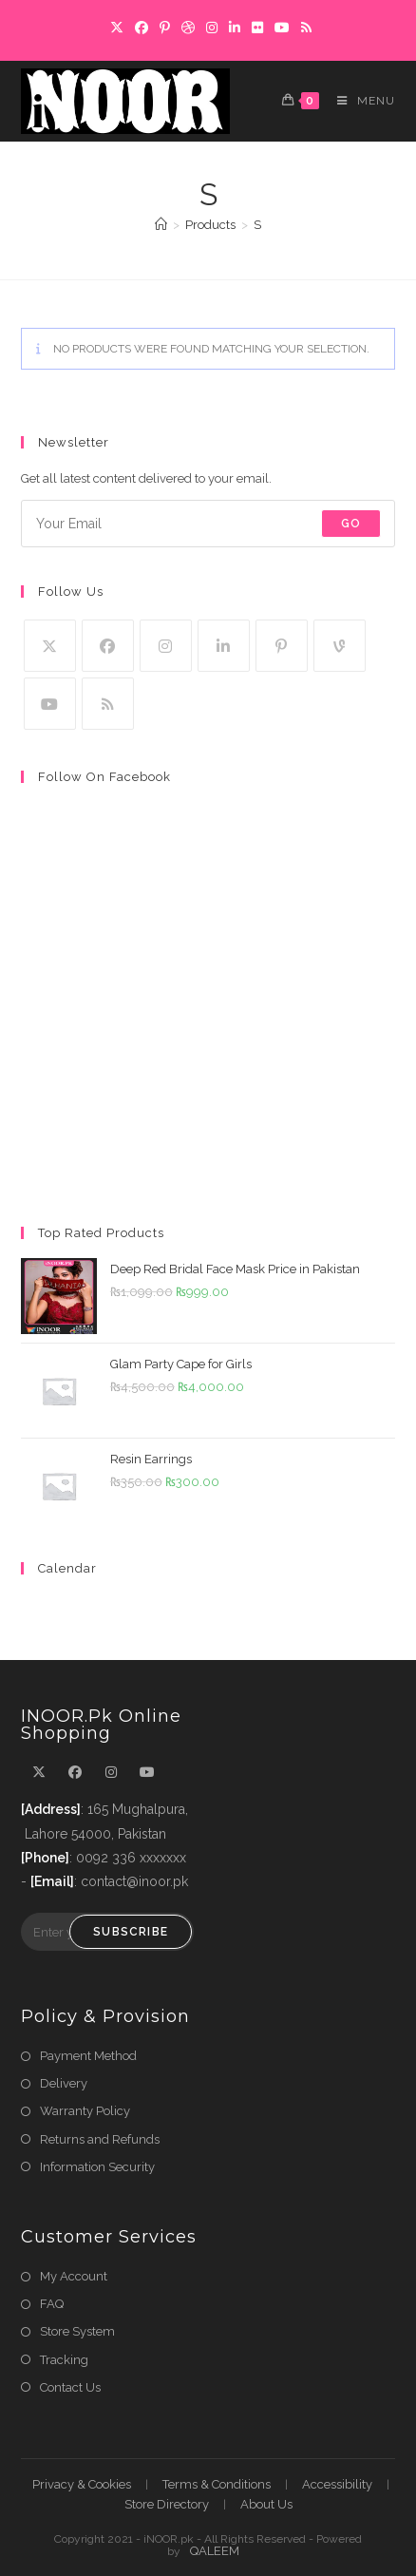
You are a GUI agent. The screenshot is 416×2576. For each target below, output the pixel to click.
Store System (77, 2331)
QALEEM (214, 2551)
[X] (50, 646)
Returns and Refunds (100, 2139)
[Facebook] (108, 646)
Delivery (63, 2083)
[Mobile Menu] (359, 100)
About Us (266, 2504)
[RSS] (108, 703)
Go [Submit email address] (351, 523)
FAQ (52, 2304)
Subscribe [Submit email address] (130, 1931)
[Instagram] (166, 646)
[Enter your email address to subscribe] (208, 523)
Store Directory (166, 2504)
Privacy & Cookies (81, 2484)
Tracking (64, 2360)
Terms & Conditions (216, 2484)
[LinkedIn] (224, 646)
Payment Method (88, 2056)
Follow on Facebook (104, 777)
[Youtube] (50, 703)
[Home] (161, 225)
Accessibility (337, 2484)
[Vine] (339, 646)
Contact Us (70, 2387)
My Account (73, 2276)
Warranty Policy (85, 2111)
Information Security (97, 2167)
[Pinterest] (281, 646)
